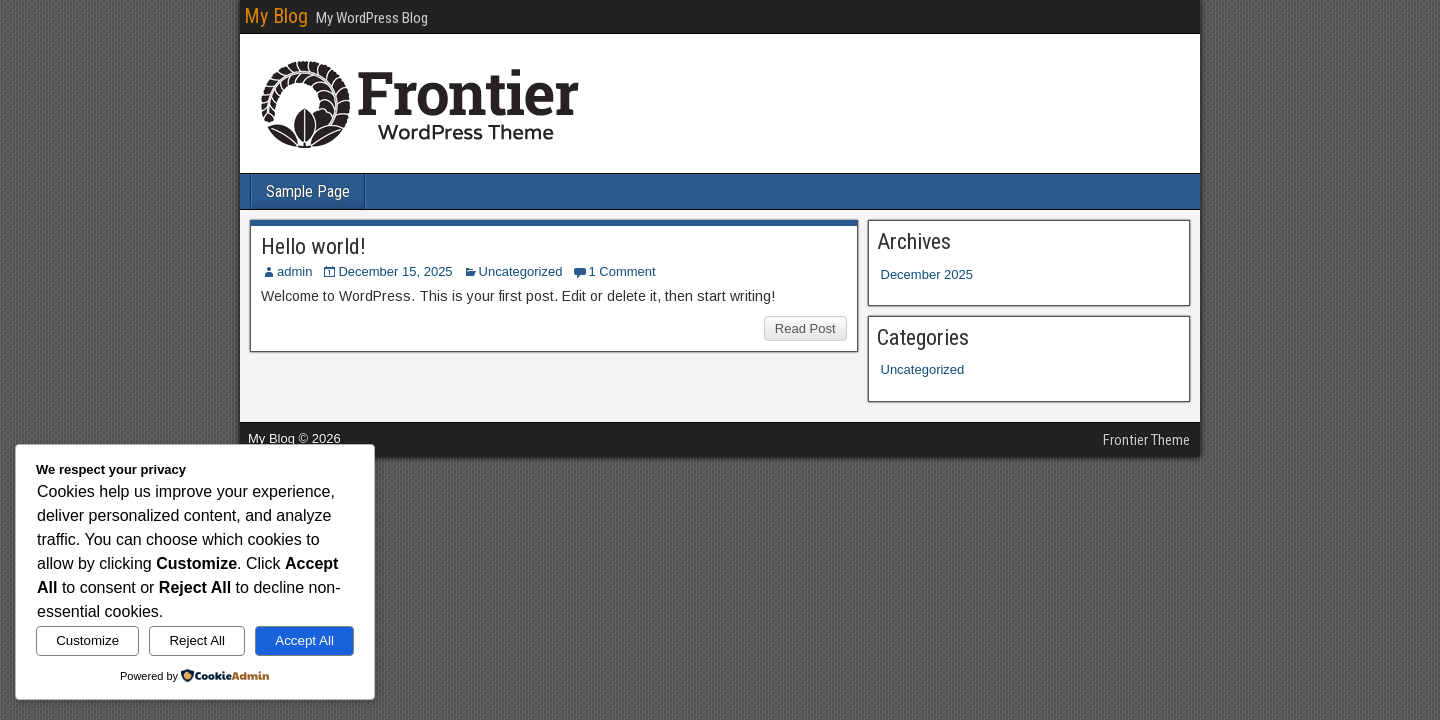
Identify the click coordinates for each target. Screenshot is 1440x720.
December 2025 (927, 274)
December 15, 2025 (395, 271)
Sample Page (308, 191)
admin (294, 271)
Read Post (805, 328)
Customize (87, 640)
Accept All (304, 640)
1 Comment (621, 271)
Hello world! (313, 246)
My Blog (276, 16)
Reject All (197, 640)
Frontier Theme (1146, 440)
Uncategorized (521, 271)
